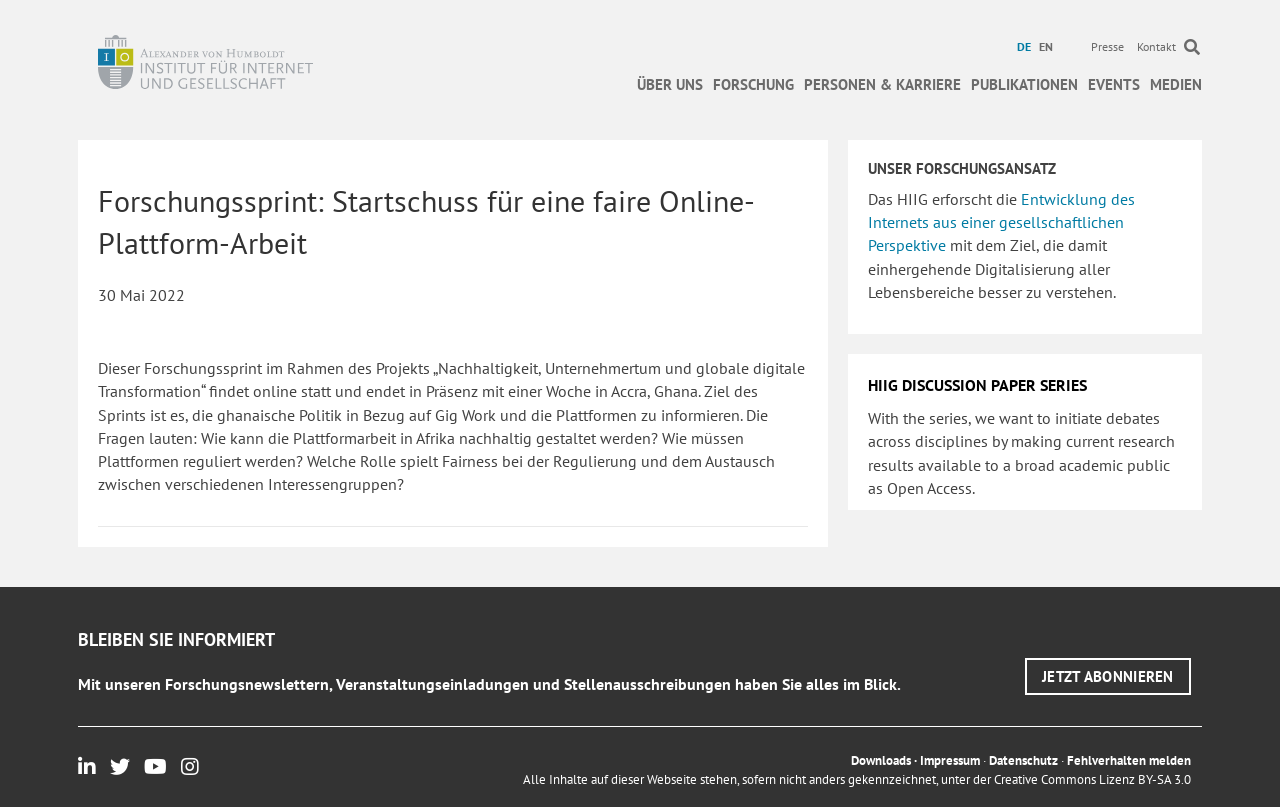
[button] (1108, 676)
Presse (1107, 46)
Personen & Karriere (882, 84)
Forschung (753, 84)
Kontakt (1156, 46)
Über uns (670, 84)
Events (1114, 84)
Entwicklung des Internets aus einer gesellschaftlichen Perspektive (1001, 222)
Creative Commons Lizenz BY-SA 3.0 (1092, 779)
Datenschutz (1023, 760)
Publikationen (1024, 84)
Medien (1176, 84)
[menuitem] (1026, 47)
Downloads (881, 760)
